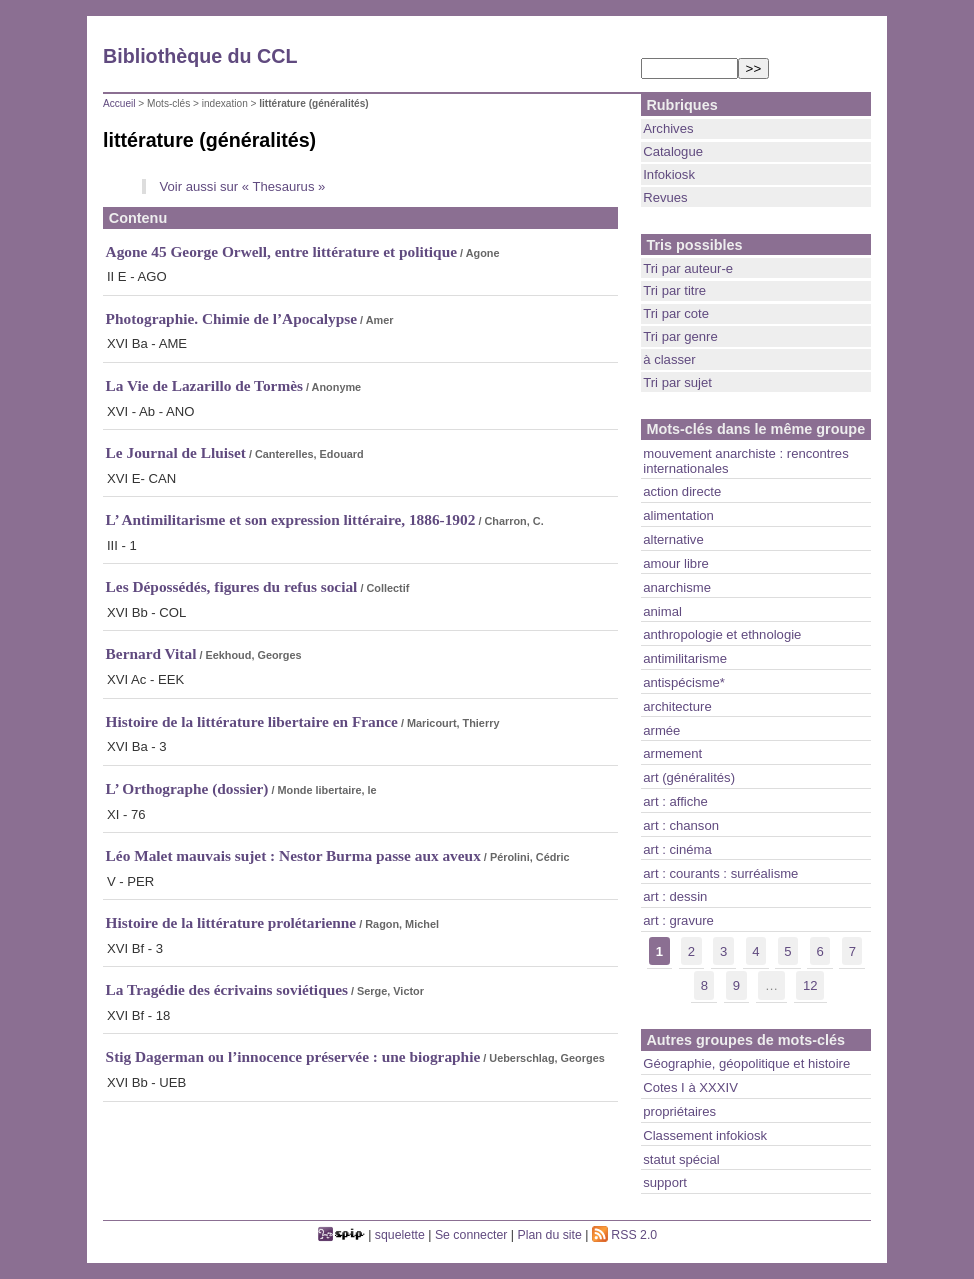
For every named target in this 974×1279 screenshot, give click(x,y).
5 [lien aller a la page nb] (787, 951)
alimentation (678, 515)
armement (672, 753)
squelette (400, 1235)
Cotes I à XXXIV (690, 1087)
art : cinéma (677, 849)
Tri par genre (680, 336)
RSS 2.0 (624, 1235)
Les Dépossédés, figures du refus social (232, 586)
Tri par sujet (677, 382)
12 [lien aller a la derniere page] (810, 985)
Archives (668, 128)
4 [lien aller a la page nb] (755, 951)
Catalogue (673, 151)
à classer (669, 359)
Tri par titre (674, 290)
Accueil (119, 103)
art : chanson (681, 825)
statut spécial (681, 1159)
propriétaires (679, 1111)
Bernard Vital (151, 653)
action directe (682, 491)
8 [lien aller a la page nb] (704, 985)
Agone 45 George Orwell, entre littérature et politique (281, 251)
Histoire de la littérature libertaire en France (252, 721)
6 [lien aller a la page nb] (819, 951)
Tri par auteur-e (688, 268)
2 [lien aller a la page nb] (691, 951)
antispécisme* (684, 682)
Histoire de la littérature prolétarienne (231, 922)
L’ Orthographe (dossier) (187, 788)
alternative (673, 539)
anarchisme (677, 587)
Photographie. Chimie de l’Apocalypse (231, 318)
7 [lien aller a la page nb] (852, 951)
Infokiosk (669, 174)
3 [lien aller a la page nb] (723, 951)
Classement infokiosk (705, 1135)
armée (661, 730)
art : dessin (675, 896)
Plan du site (550, 1235)
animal (662, 611)
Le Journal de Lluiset (176, 452)
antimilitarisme (685, 658)
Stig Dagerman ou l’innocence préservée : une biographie (293, 1056)
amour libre (676, 563)
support (665, 1182)
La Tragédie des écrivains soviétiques (227, 989)
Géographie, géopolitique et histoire (746, 1063)
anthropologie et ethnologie (722, 634)
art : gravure (678, 920)
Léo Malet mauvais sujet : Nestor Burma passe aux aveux (293, 855)
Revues (665, 197)
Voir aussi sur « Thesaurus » (242, 186)
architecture (677, 706)
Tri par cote (676, 313)
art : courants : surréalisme (720, 873)
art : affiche (675, 801)
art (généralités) (689, 777)
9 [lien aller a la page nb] (736, 985)
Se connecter (471, 1235)
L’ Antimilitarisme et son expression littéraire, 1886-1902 (291, 519)
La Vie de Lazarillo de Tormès (204, 385)
